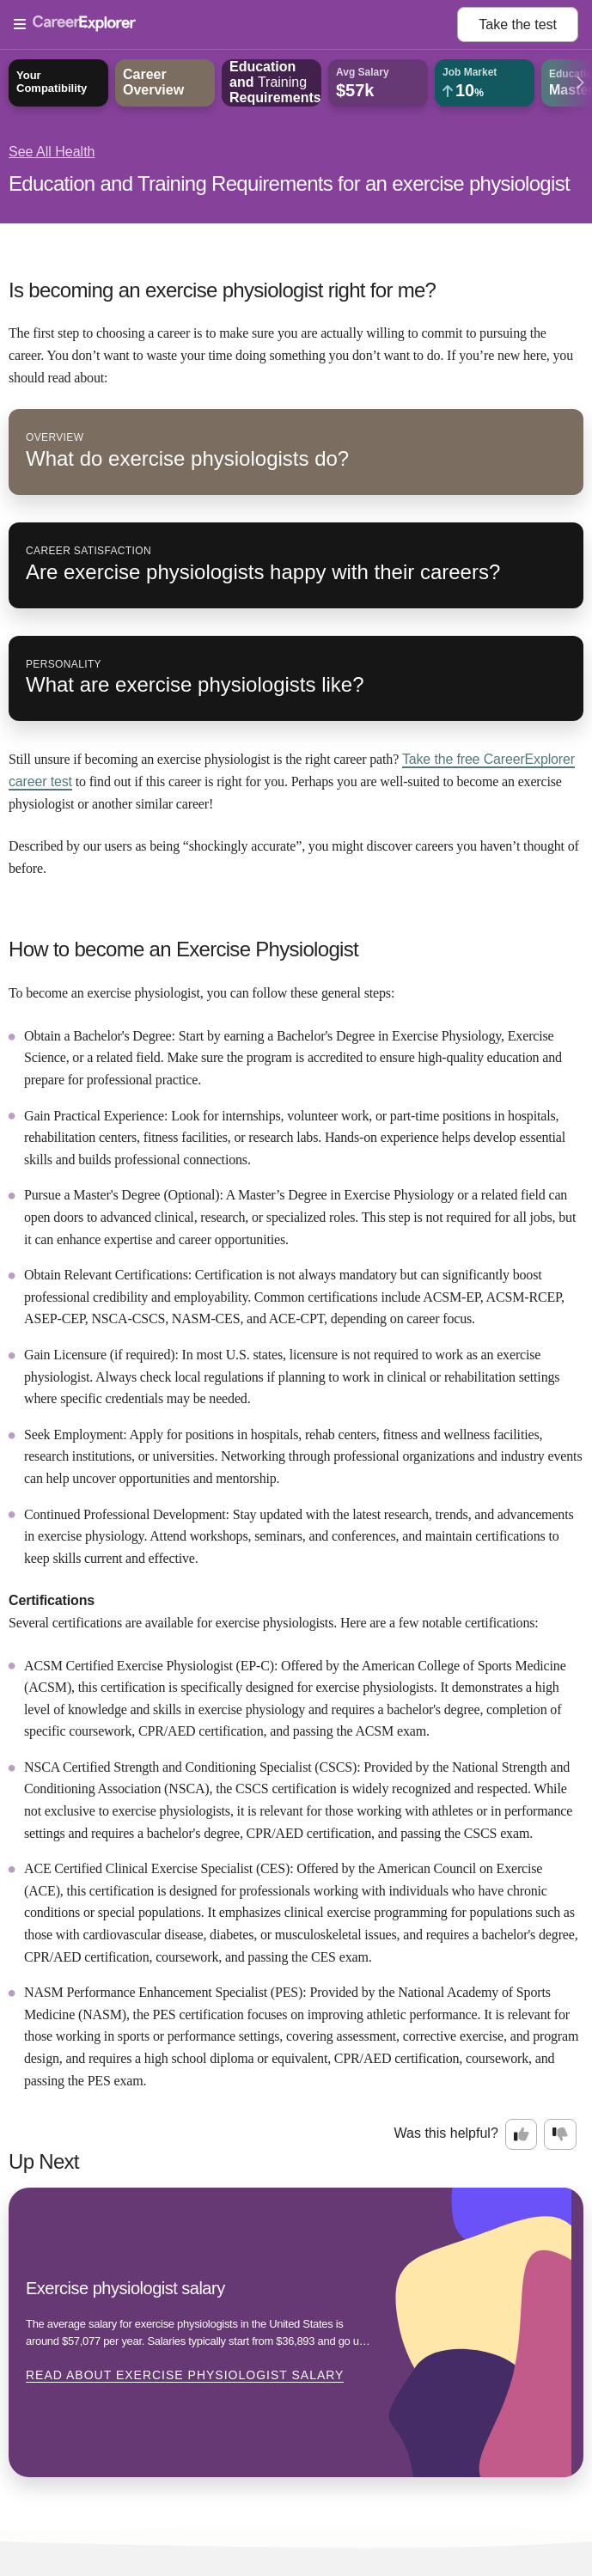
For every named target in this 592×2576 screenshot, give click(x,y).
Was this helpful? (446, 2133)
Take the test (518, 24)
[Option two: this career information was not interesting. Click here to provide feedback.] (560, 2134)
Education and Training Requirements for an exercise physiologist (289, 183)
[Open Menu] (235, 25)
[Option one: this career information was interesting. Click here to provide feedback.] (521, 2134)
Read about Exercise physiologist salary (185, 2375)
